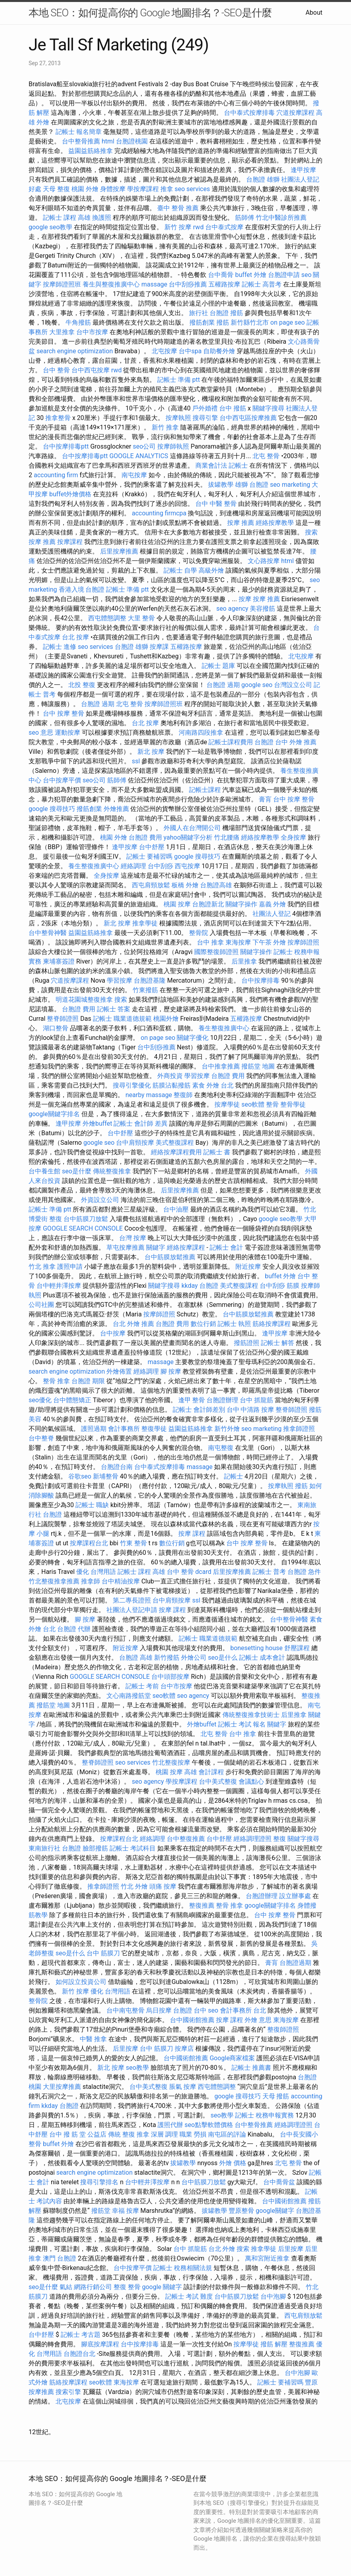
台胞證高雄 (216, 885)
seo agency (232, 608)
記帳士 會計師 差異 (141, 1123)
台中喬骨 (220, 275)
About (313, 12)
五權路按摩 (224, 284)
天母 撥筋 (275, 2096)
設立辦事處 (295, 1896)
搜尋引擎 (205, 418)
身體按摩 (112, 189)
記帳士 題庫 (218, 666)
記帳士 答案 (113, 1009)
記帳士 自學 (180, 570)
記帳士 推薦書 (251, 2067)
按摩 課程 (191, 1533)
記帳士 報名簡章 (79, 131)
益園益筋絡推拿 (90, 151)
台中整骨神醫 (48, 933)
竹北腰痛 (226, 837)
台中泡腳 (273, 2296)
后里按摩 (125, 2048)
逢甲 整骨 (191, 1400)
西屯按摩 (187, 866)
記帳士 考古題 (80, 2334)
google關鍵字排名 (54, 1114)
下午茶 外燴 (269, 942)
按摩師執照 (173, 446)
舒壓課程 (297, 1648)
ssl (136, 761)
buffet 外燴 (250, 275)
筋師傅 (244, 217)
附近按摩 (248, 1266)
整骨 (272, 1104)
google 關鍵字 (162, 2287)
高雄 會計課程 (204, 1772)
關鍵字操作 (241, 904)
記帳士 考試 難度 (189, 2296)
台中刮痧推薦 (188, 284)
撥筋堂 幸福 (108, 2210)
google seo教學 (50, 227)
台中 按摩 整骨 (63, 713)
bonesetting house (256, 1648)
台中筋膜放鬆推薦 (170, 1257)
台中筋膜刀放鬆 (86, 1219)
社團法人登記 (272, 913)
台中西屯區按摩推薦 (248, 418)
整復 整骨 (127, 2287)
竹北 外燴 (134, 1886)
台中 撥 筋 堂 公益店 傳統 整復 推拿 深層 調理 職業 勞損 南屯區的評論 (147, 2134)
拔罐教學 (220, 484)
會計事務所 (124, 1428)
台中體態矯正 (72, 1400)
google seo (256, 685)
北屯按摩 (164, 351)
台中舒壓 (151, 847)
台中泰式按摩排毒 (249, 112)
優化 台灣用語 (96, 1571)
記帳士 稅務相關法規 (182, 2268)
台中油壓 (176, 1209)
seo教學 (137, 2067)
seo (213, 2010)
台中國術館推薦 (192, 2020)
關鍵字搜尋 (268, 408)
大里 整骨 (141, 618)
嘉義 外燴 (272, 904)
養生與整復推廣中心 (111, 284)
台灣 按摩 (132, 1238)
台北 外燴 (221, 2249)
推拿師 (90, 1581)
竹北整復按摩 (171, 1762)
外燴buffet (97, 1123)
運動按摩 (67, 732)
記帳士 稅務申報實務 (264, 2115)
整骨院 (198, 933)
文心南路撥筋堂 (128, 1695)
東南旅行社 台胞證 (55, 1848)
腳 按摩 (170, 1371)
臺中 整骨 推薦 (178, 208)
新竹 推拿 (165, 427)
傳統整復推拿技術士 (251, 1715)
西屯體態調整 (107, 618)
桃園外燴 (166, 1018)
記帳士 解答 (277, 1343)
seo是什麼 (76, 1171)
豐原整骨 (241, 2210)
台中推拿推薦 (221, 1066)
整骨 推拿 (56, 1381)
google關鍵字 (275, 2210)
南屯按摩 (134, 475)
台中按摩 (112, 1333)
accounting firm (56, 475)
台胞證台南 (117, 1467)
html (108, 141)
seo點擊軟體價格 (209, 2125)
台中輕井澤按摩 (59, 1285)
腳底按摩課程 (100, 2344)
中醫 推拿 (93, 2039)
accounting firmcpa (159, 513)
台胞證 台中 (271, 742)
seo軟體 (252, 1104)
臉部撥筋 (95, 1848)
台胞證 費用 (145, 837)
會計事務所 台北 (243, 2010)
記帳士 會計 (226, 1247)
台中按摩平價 (62, 780)
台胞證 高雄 (135, 1657)
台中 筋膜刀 (103, 1953)
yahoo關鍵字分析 (188, 837)
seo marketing (290, 484)
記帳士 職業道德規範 (122, 1018)
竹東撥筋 (145, 990)
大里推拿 (62, 332)
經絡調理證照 (252, 1838)
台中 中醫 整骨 (216, 503)
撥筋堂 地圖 (258, 1066)
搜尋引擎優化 (132, 1085)
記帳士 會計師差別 (199, 1409)
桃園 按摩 (177, 904)
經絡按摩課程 (186, 1247)
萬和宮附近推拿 (267, 2258)
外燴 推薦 (302, 742)
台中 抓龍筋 (256, 1400)
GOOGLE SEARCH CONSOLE (83, 1228)
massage (154, 284)
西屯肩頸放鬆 (151, 885)
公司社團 (41, 1304)
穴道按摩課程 (295, 112)
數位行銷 (203, 1324)
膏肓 (265, 799)
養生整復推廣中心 (93, 866)
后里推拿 (244, 961)
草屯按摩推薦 (125, 1247)
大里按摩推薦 (62, 2086)
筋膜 (293, 1285)
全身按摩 (293, 837)
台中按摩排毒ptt (66, 446)
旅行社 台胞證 (209, 313)
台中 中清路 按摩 (250, 1409)
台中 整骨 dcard (189, 1571)
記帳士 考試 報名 (242, 1724)
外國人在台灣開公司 (192, 828)
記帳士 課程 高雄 (67, 217)
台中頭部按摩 (170, 1676)
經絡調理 (133, 866)
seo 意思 (41, 732)
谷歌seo (79, 1476)
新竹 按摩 (177, 227)
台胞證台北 (79, 2353)
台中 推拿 (210, 942)
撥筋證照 (246, 1343)
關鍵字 (155, 1247)
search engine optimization (75, 351)
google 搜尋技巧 (52, 809)
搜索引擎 (68, 2392)
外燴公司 (193, 1657)
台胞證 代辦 (74, 1629)
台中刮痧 (160, 866)
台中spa (190, 351)
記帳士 (233, 1476)
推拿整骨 (58, 418)
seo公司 (144, 446)
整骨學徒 (293, 1104)
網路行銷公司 (93, 2287)
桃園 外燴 (84, 189)
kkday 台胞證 (199, 1285)
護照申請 (70, 1266)
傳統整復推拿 (112, 1171)
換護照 (101, 217)
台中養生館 (44, 1171)
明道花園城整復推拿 (84, 999)
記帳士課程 (205, 790)
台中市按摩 (92, 332)
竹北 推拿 (42, 1266)
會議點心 (251, 1781)
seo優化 (40, 1400)
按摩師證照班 (62, 284)
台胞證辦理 (222, 1400)
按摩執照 (178, 418)
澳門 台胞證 (59, 2258)
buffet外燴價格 (70, 494)
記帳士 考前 (142, 1686)
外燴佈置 (119, 1371)
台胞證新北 (208, 904)
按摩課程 (70, 542)
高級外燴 (211, 570)
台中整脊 (41, 1438)
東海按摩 (238, 942)
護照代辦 (170, 2125)
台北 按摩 (75, 637)
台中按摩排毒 (260, 980)
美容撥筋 (262, 608)
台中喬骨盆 (279, 2182)
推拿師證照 (299, 1428)
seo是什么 (222, 1657)
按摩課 (159, 646)
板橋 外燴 (185, 885)
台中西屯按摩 (90, 370)
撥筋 (236, 313)
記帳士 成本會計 (262, 1657)
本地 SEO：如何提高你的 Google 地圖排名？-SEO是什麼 (150, 13)
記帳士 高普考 (262, 284)
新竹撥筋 (166, 1657)
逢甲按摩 (303, 170)
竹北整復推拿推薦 (54, 1581)
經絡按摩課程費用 (176, 1152)
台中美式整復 (218, 1781)
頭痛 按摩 (162, 1886)
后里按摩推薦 (119, 551)
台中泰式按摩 (224, 227)
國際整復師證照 (216, 952)
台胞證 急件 (304, 1571)
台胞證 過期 (223, 685)
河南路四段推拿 (201, 732)
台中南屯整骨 (125, 2010)
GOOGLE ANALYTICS (138, 456)
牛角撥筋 (78, 322)
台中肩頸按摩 (135, 1142)
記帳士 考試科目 (133, 1848)
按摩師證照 (303, 942)
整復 (279, 1838)
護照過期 (93, 1428)
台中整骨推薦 (81, 141)
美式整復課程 (175, 1142)
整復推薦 (201, 1905)
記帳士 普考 (269, 1571)
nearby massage (148, 1095)
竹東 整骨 (133, 1543)
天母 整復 (56, 189)
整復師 (183, 1095)
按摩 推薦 (240, 522)
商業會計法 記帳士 (221, 465)
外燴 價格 (232, 2163)
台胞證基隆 (150, 980)
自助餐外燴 (219, 351)
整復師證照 (283, 2029)
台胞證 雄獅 (263, 179)
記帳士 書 (216, 1152)
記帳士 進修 (59, 646)
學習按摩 (119, 980)
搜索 (311, 532)
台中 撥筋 (232, 408)
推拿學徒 (145, 923)
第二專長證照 (132, 1600)
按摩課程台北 (89, 1543)
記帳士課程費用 (230, 742)
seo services (192, 189)
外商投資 (170, 1076)
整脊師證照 (63, 1018)
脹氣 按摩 (182, 2086)
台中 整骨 (56, 370)
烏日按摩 (159, 2010)
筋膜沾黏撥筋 (171, 1085)
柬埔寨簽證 (59, 961)
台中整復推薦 (186, 1838)
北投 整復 (81, 685)
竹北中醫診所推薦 (281, 217)
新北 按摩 (150, 751)
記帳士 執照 (234, 1324)
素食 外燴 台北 (212, 1085)
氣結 (66, 2287)
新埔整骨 (105, 1476)
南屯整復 (220, 1448)
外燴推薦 (116, 809)
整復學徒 (154, 1428)
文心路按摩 (264, 561)
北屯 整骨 (266, 456)
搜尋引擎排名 (99, 2182)
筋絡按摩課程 (272, 1324)
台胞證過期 (295, 1962)
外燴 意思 (258, 2020)
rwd (198, 227)
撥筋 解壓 (273, 2344)
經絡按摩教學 (275, 522)
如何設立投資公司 (81, 1982)
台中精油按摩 (121, 1581)
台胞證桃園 (132, 141)
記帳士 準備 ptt (178, 379)
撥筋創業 (202, 322)
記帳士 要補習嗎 (149, 856)
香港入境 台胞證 (82, 589)
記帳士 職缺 (92, 1505)
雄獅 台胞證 (251, 484)
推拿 (166, 189)
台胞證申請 (284, 275)
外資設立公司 (100, 1200)
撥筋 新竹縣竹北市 (242, 322)
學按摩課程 (143, 189)
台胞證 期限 (88, 1381)
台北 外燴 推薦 (133, 1324)
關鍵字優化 (192, 1037)
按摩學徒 (227, 1104)
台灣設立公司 (293, 685)
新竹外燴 (227, 1428)
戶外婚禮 (205, 408)
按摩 (245, 599)
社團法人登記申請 (131, 1610)
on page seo (287, 322)
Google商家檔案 (232, 2058)
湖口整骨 (55, 1028)
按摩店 (184, 2048)
